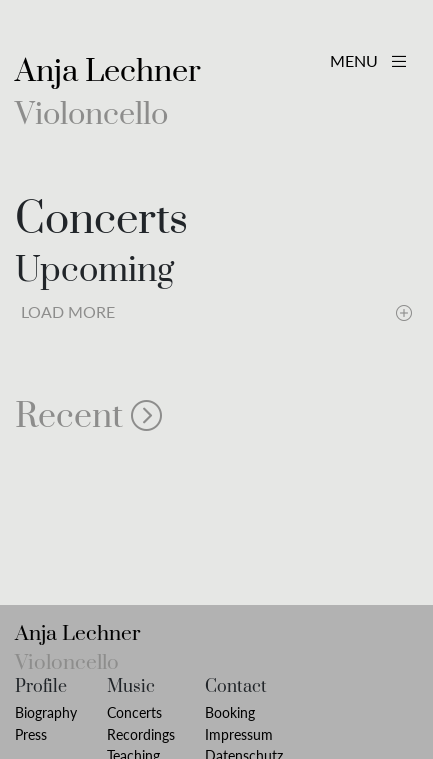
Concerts (134, 712)
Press (31, 734)
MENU (368, 60)
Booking (230, 712)
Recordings (141, 734)
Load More (216, 310)
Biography (46, 712)
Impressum (239, 734)
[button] (216, 417)
